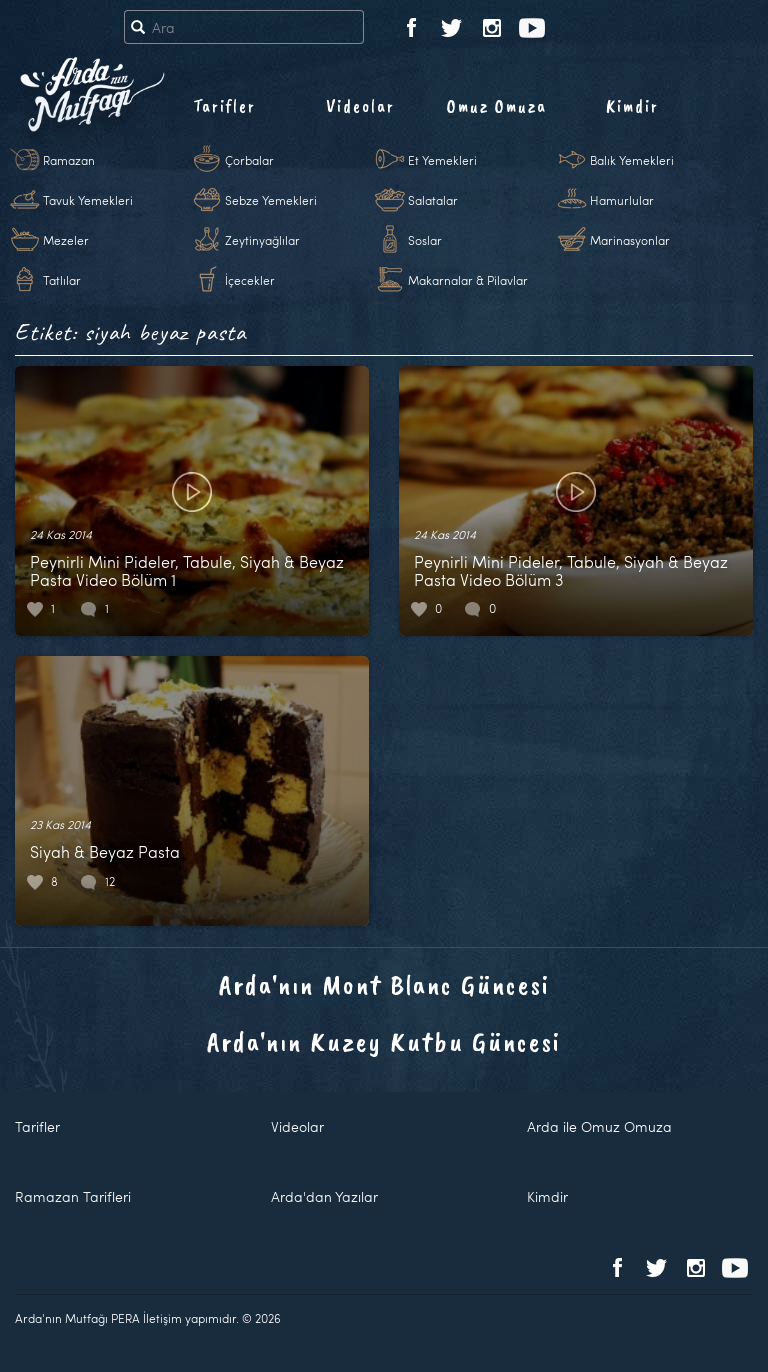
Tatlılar (62, 280)
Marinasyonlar (630, 240)
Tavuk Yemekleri (88, 200)
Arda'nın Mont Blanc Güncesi (384, 984)
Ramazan (69, 160)
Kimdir (632, 106)
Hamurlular (622, 200)
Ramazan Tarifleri (73, 1196)
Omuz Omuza (497, 106)
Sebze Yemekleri (271, 200)
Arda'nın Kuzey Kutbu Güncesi (384, 1041)
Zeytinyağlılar (262, 240)
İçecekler (250, 280)
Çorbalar (249, 160)
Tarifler (224, 106)
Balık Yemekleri (632, 160)
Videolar (360, 106)
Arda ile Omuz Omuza (599, 1126)
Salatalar (433, 200)
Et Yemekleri (442, 160)
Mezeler (66, 240)
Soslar (425, 240)
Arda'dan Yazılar (324, 1196)
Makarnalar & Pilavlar (468, 280)
